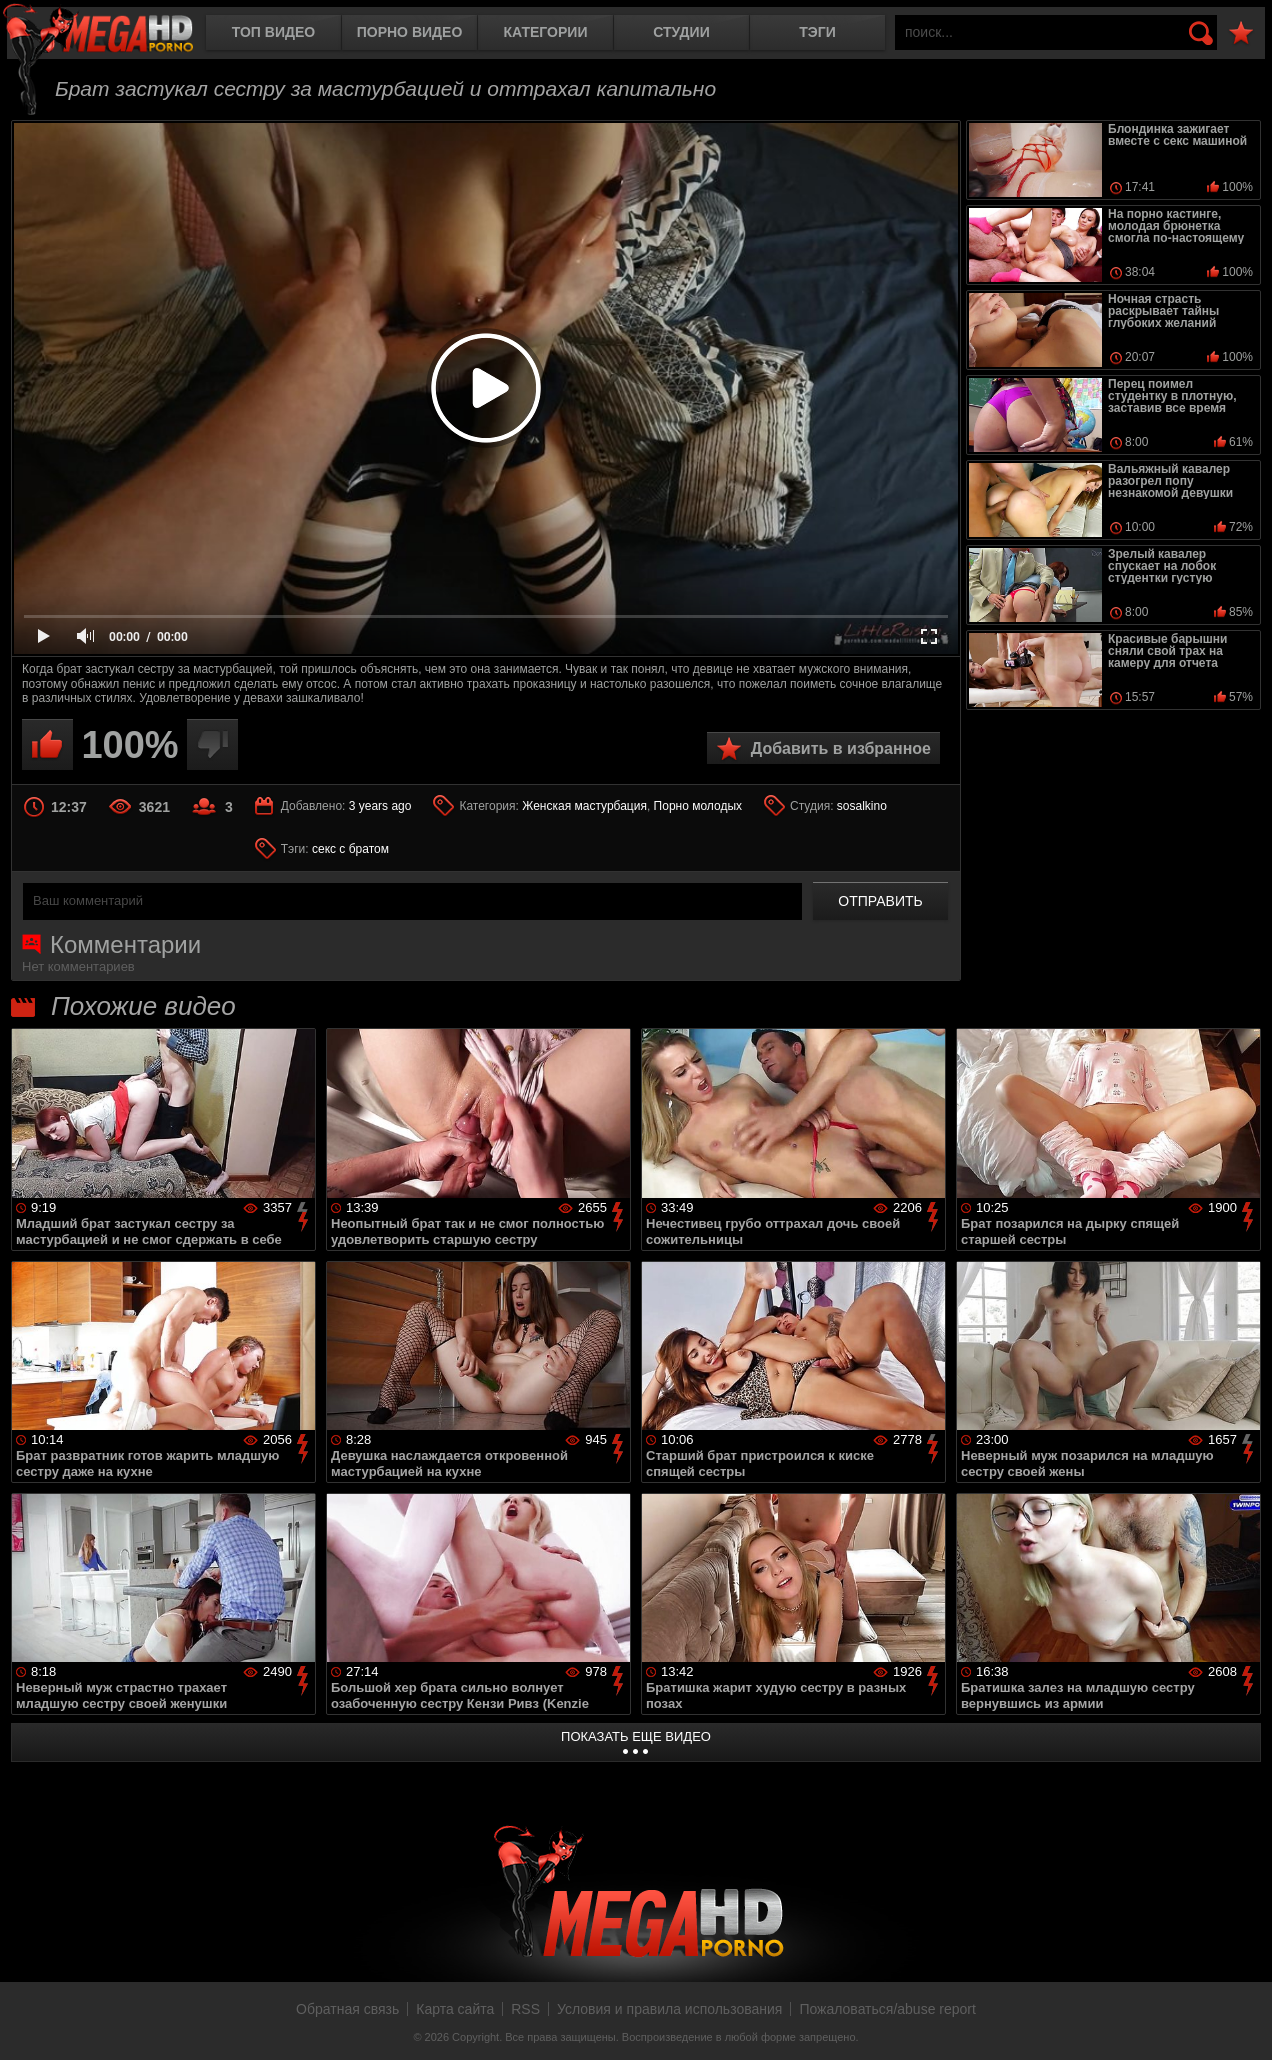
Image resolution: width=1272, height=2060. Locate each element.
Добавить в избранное (841, 748)
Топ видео (273, 32)
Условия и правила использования (669, 2009)
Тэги (817, 32)
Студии (681, 32)
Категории (546, 32)
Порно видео (410, 32)
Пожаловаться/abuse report (887, 2009)
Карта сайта (455, 2009)
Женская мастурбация (584, 806)
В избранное (1241, 33)
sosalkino (862, 806)
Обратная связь (347, 2009)
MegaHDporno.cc (115, 34)
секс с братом (350, 849)
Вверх (1242, 2023)
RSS (525, 2009)
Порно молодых (698, 806)
